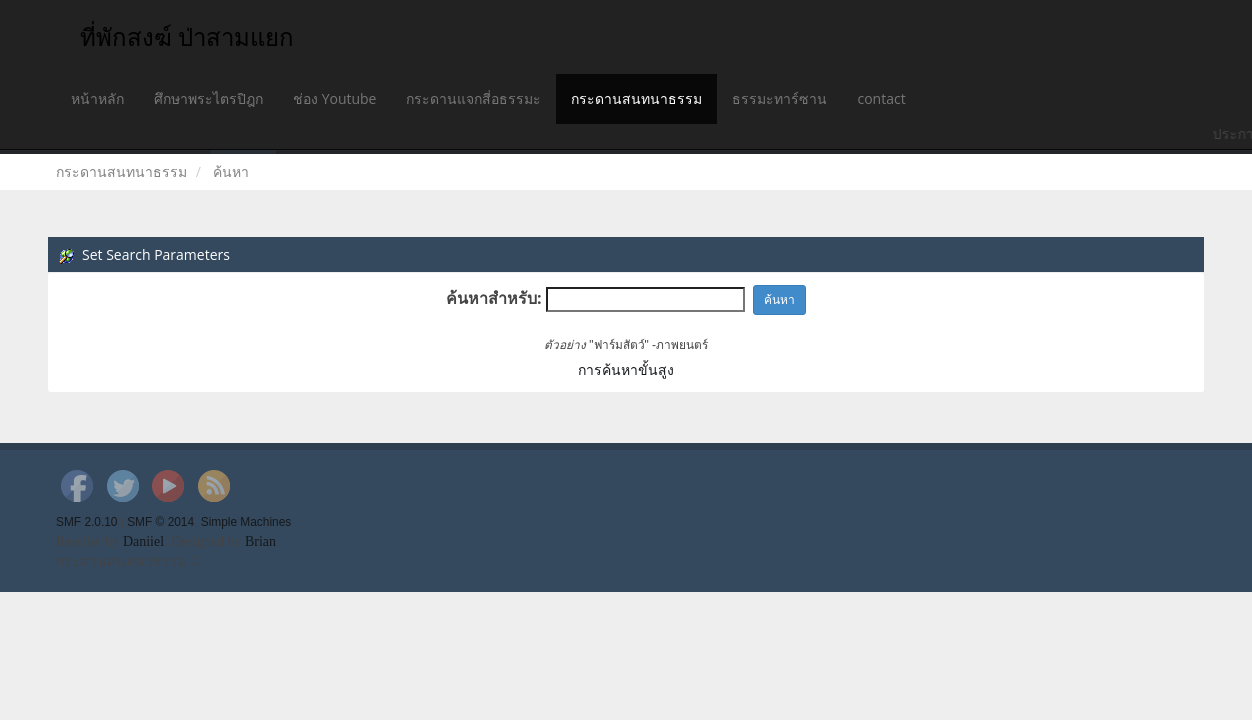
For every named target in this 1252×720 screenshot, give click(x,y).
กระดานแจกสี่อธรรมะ (473, 98)
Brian (260, 541)
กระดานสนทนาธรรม (636, 98)
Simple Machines (246, 522)
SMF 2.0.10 (86, 522)
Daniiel (143, 541)
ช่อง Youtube (334, 98)
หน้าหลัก (97, 98)
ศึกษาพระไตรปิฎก (208, 98)
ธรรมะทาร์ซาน (779, 98)
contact (881, 98)
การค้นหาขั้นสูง (626, 369)
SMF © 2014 (160, 522)
